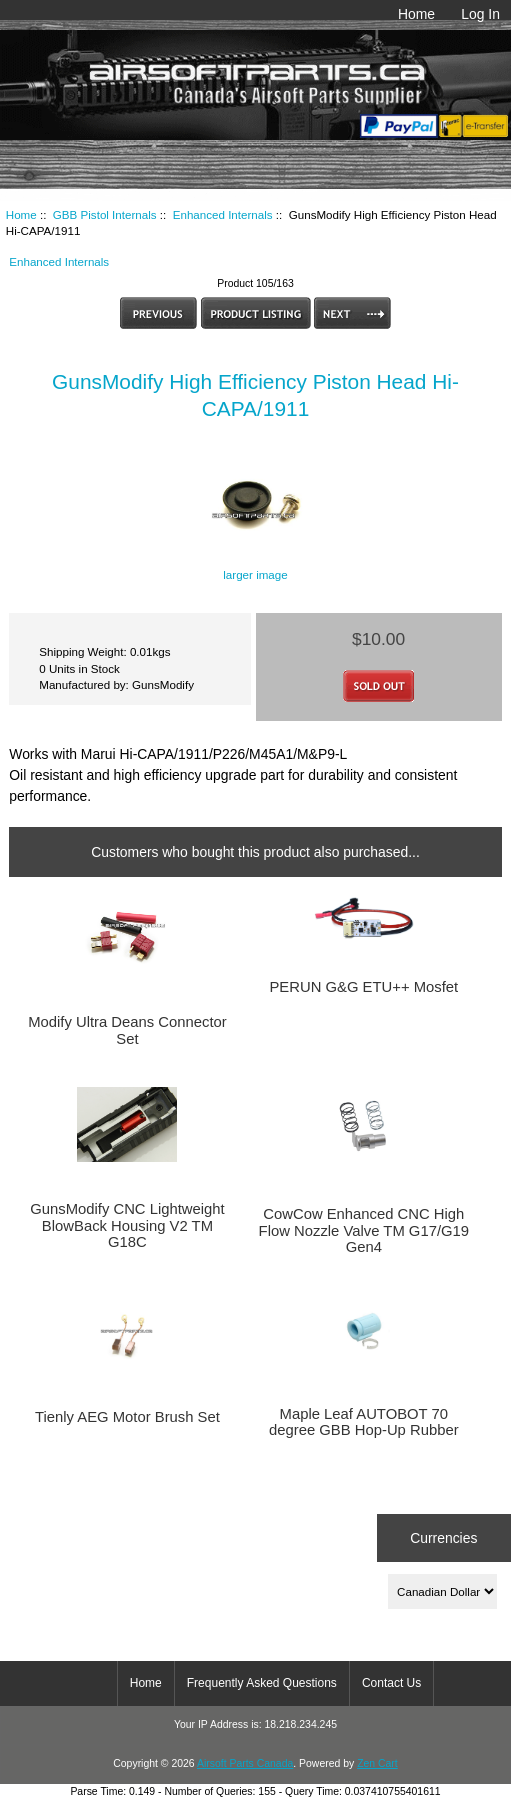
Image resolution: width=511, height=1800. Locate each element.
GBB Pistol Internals (105, 214)
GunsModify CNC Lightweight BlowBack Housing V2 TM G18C (127, 1225)
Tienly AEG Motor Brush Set (127, 1417)
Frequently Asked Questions (262, 1683)
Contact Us (391, 1683)
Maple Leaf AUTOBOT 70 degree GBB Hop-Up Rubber (364, 1422)
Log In (480, 14)
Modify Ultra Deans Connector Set (127, 1030)
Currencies (443, 1538)
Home (416, 14)
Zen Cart (377, 1763)
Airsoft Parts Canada (245, 1763)
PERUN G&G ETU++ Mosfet (363, 987)
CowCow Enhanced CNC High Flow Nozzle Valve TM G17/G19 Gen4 (364, 1230)
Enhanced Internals (223, 214)
